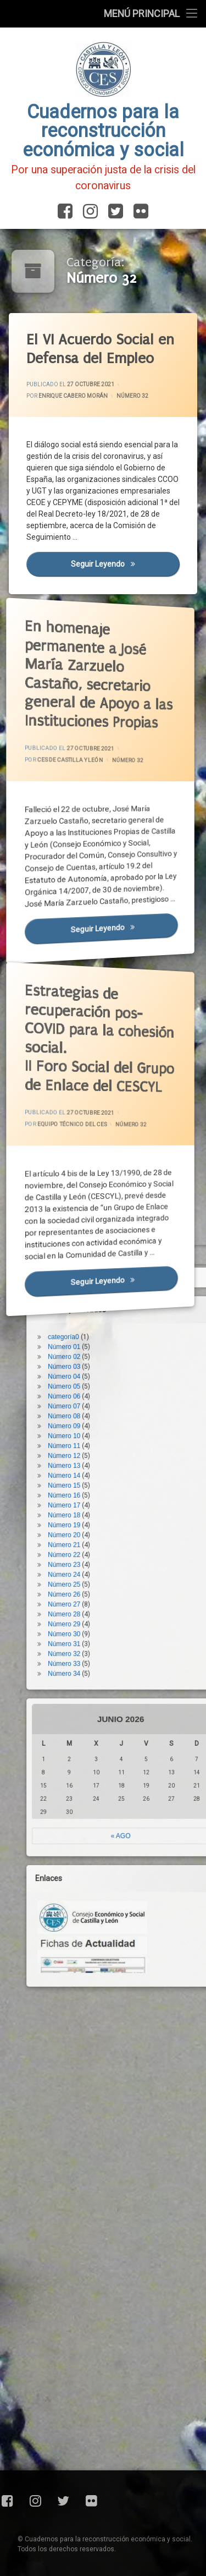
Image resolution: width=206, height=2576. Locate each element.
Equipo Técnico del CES (75, 1121)
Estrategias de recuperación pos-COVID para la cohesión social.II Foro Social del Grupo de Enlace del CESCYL (88, 1018)
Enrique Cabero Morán (73, 396)
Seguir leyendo (125, 565)
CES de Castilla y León (74, 757)
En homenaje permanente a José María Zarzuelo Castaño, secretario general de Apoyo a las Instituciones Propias (87, 654)
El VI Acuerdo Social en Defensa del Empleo (101, 349)
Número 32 (132, 396)
